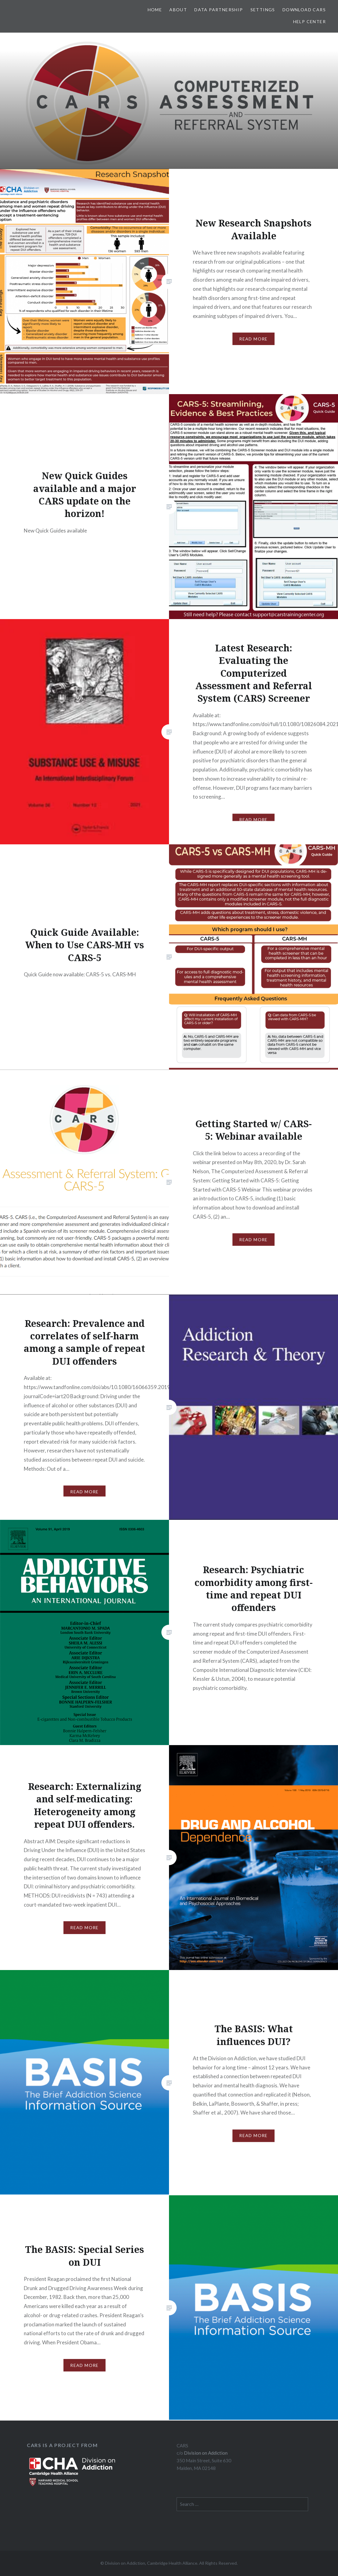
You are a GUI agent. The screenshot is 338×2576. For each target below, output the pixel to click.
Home (155, 9)
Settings (262, 9)
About (178, 9)
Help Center (309, 21)
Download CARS (304, 9)
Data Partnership (218, 9)
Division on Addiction (206, 2453)
